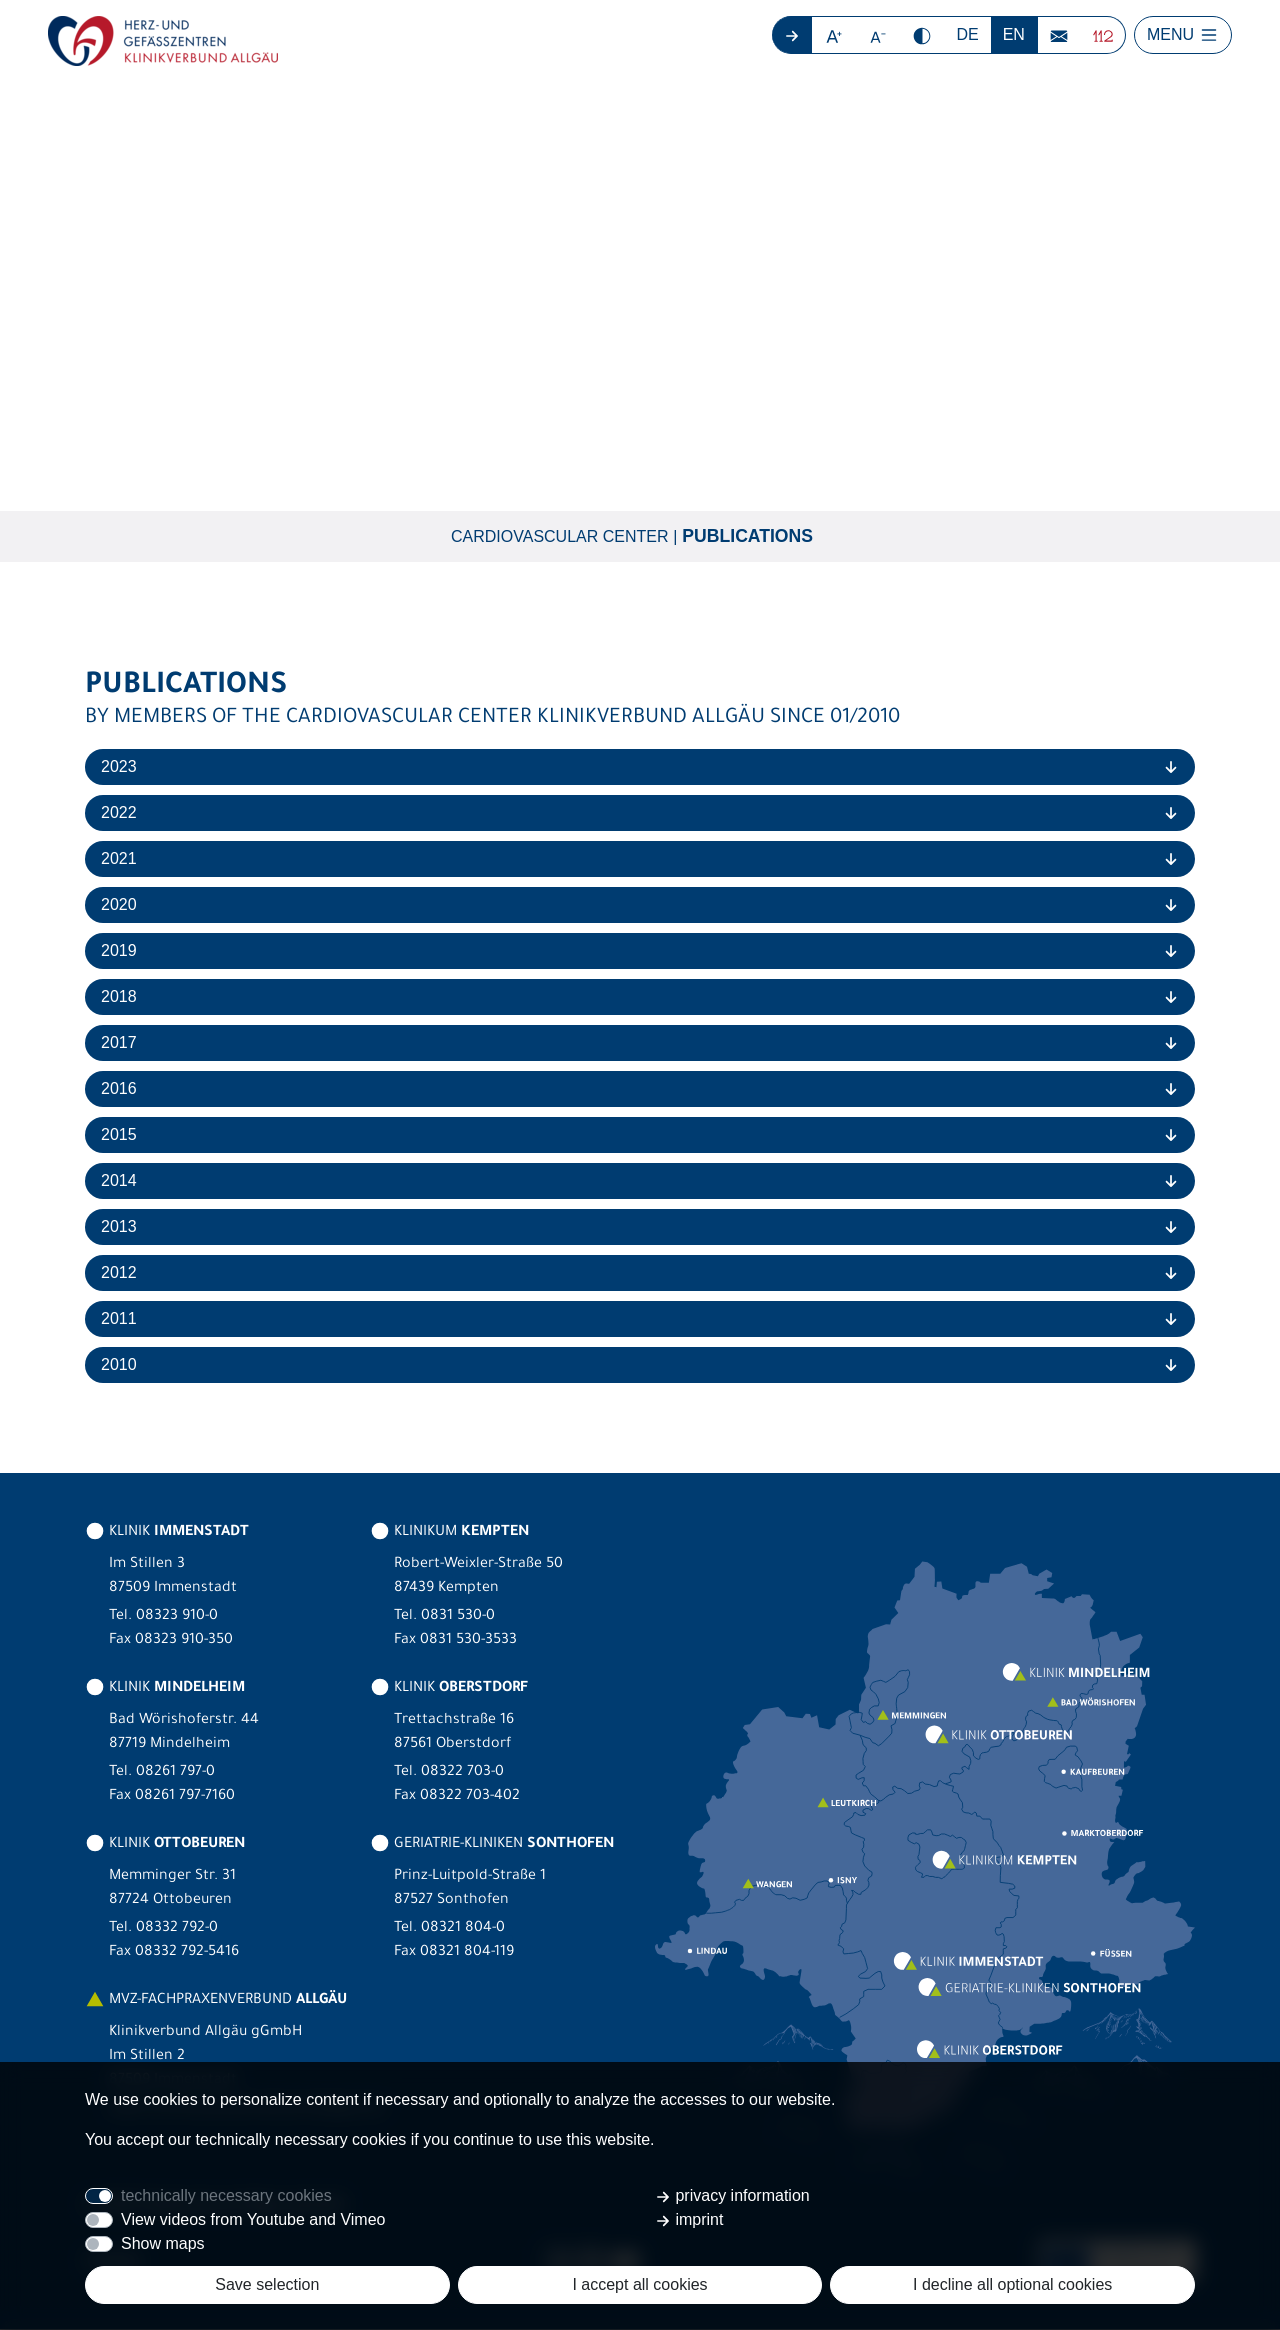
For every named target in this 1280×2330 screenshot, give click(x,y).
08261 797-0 (175, 1774)
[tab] (640, 768)
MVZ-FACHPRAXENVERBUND (216, 2002)
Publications (747, 537)
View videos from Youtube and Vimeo (253, 2219)
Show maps (163, 2243)
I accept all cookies (639, 2284)
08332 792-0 (177, 1930)
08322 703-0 (462, 1774)
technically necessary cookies (226, 2195)
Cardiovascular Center (560, 536)
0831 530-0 (458, 1618)
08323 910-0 (177, 1618)
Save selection (267, 2284)
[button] (834, 35)
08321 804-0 (463, 1930)
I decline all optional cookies (1012, 2284)
